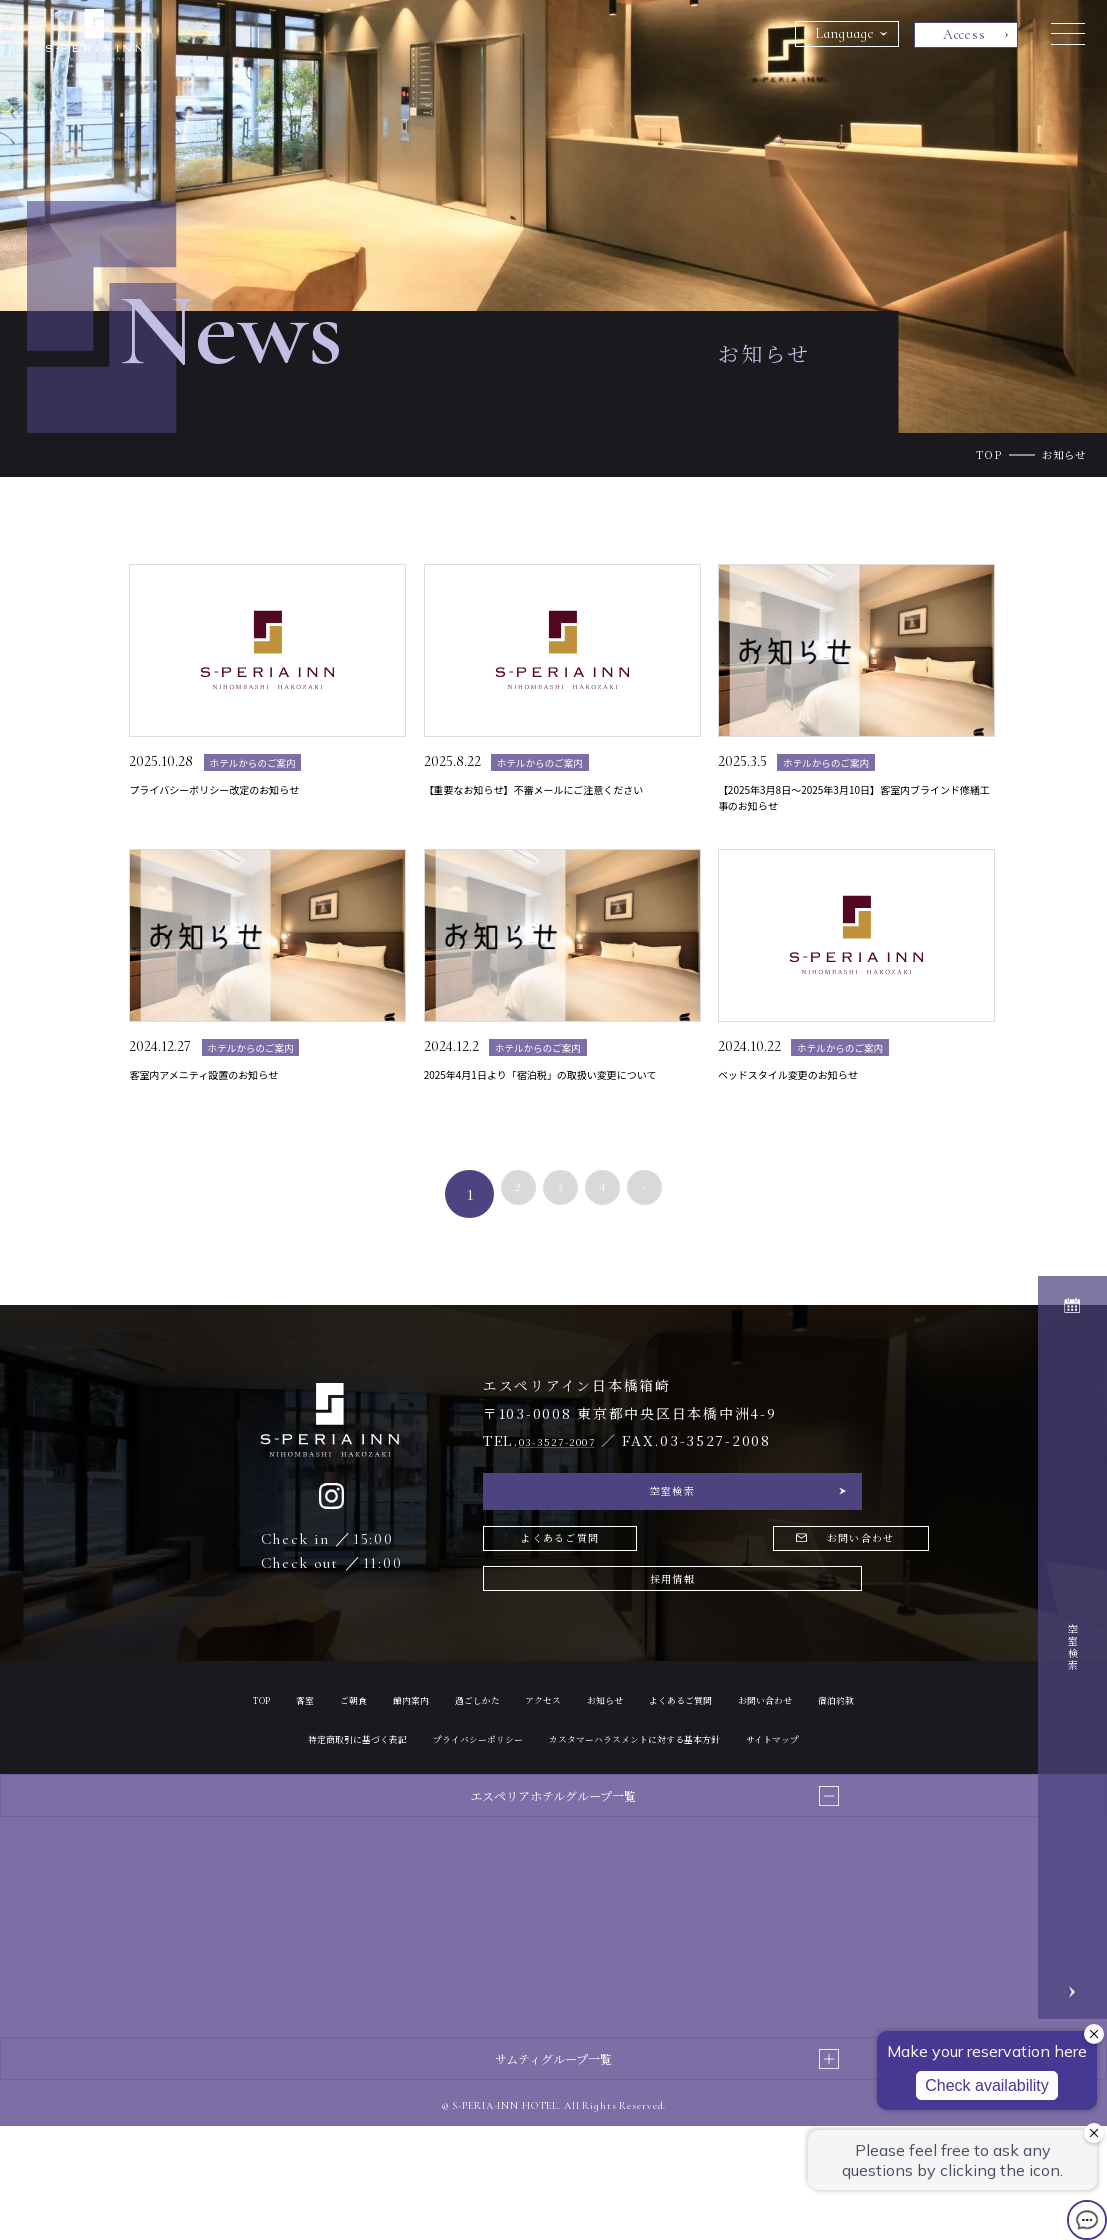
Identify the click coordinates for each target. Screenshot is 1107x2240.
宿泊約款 (451, 1811)
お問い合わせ (785, 1598)
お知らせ (697, 1772)
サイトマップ (679, 1851)
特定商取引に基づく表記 (566, 1811)
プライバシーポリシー (718, 1811)
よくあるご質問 (574, 1598)
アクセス (623, 1772)
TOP (989, 454)
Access (964, 34)
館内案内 (463, 1772)
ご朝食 (395, 1772)
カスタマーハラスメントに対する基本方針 (505, 1851)
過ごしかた (543, 1772)
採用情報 (672, 1648)
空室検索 (672, 1539)
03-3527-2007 (574, 1480)
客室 (339, 1772)
